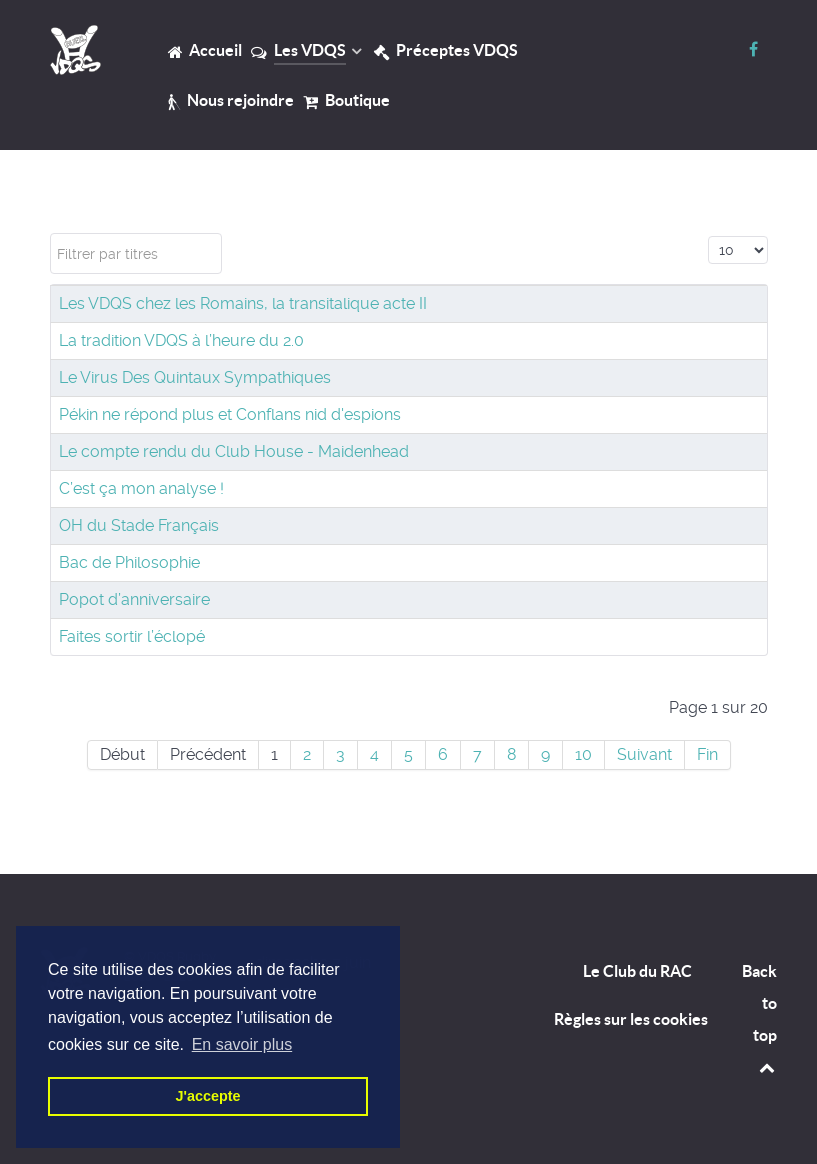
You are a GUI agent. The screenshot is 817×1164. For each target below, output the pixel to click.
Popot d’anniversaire (134, 599)
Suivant (644, 754)
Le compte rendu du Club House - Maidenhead (234, 451)
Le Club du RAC (637, 971)
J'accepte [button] (207, 1096)
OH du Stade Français (139, 525)
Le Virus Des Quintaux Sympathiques (195, 377)
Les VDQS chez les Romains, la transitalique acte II (243, 303)
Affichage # (708, 233)
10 (583, 754)
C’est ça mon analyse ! (141, 488)
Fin (707, 754)
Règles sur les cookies (631, 1019)
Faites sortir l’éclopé (132, 636)
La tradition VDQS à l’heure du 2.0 (181, 340)
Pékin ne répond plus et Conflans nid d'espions (230, 414)
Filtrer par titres (50, 233)
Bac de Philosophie (129, 562)
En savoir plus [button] (242, 1044)
